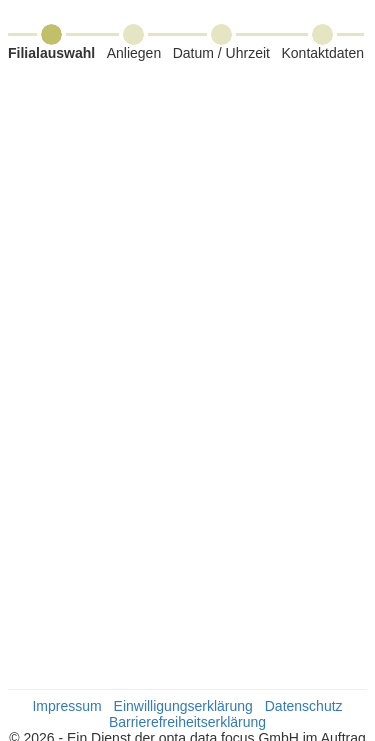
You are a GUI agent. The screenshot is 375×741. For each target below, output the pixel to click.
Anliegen (134, 53)
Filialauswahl (51, 53)
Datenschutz (304, 706)
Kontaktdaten (322, 53)
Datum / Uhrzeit (221, 53)
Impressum (66, 706)
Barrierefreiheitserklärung (187, 722)
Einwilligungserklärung (183, 706)
